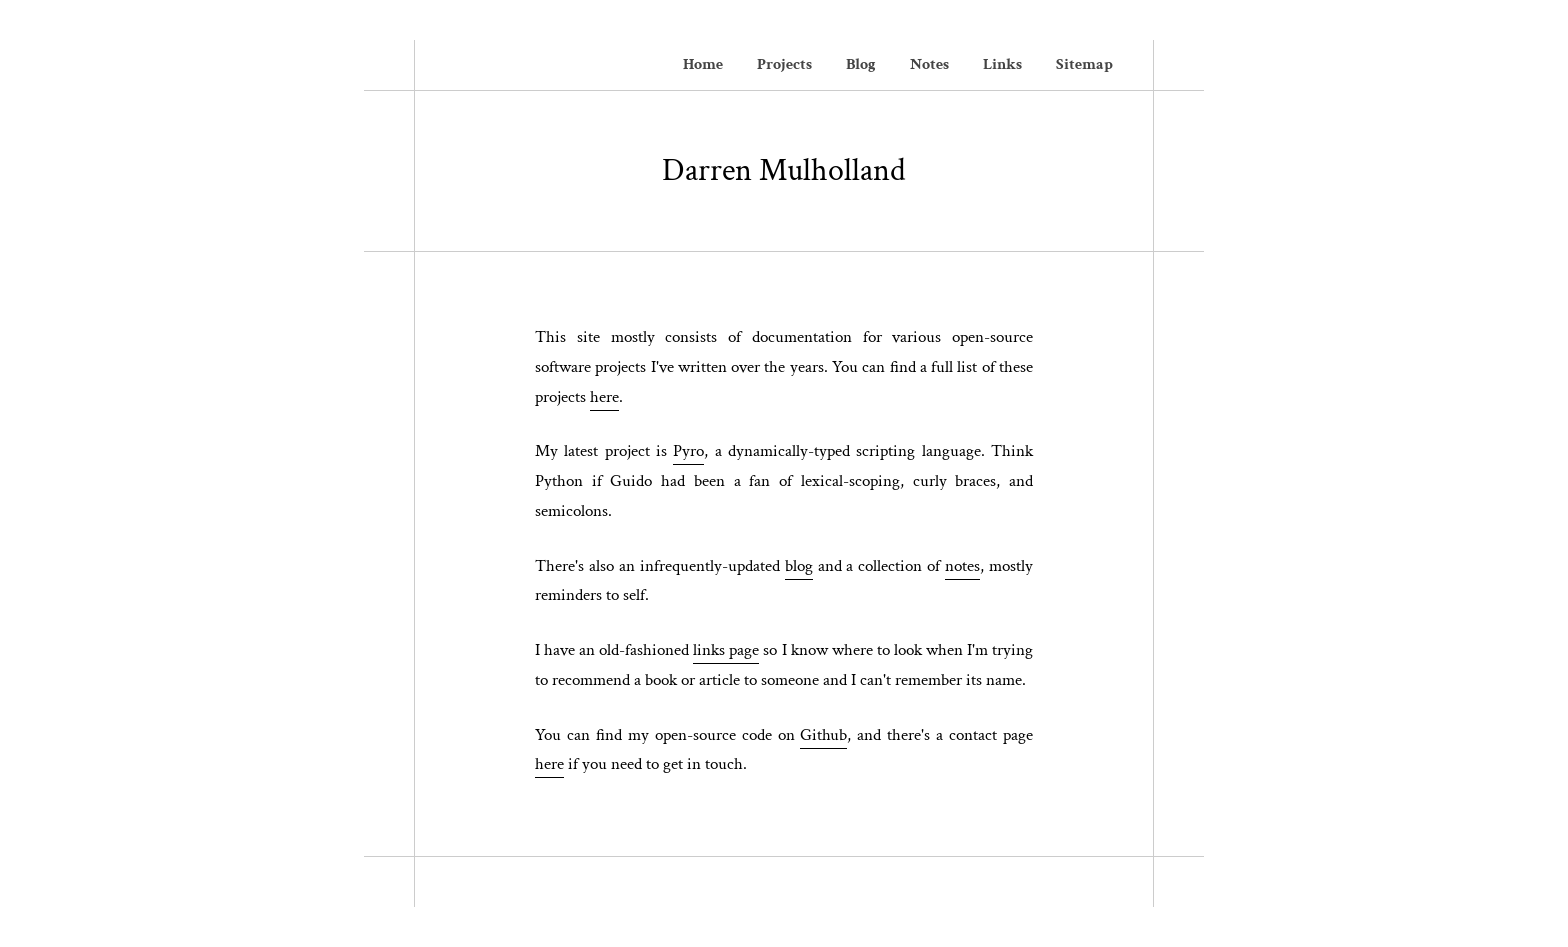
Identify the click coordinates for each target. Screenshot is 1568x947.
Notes (929, 64)
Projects (784, 64)
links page (726, 650)
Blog (861, 64)
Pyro (688, 451)
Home (703, 64)
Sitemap (1084, 64)
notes (962, 566)
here (604, 397)
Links (1002, 64)
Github (823, 735)
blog (799, 566)
